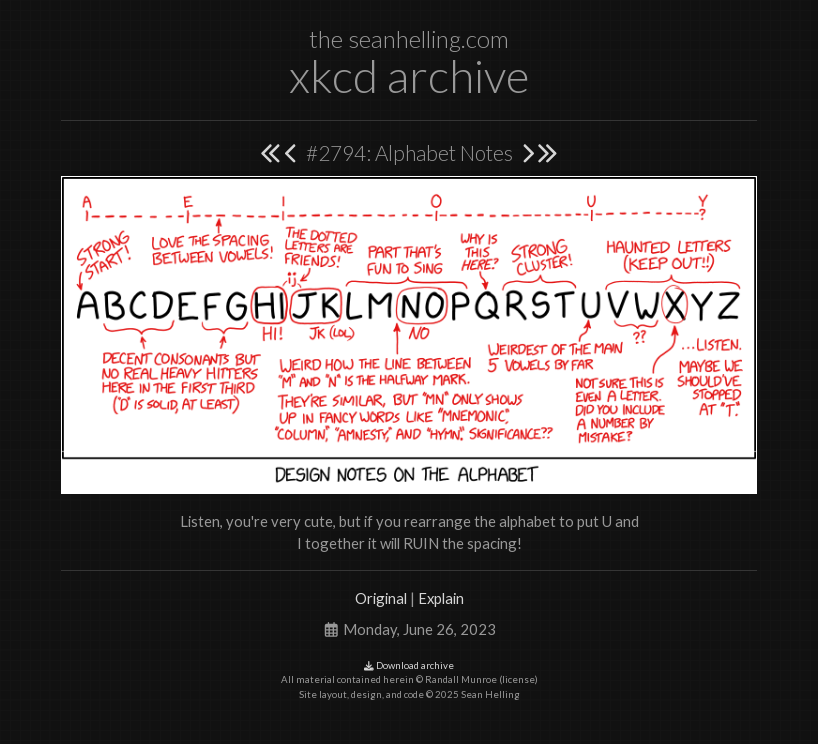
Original (381, 598)
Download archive (409, 665)
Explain (441, 598)
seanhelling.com (428, 38)
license (518, 679)
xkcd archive (409, 75)
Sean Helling (490, 694)
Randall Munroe (461, 679)
